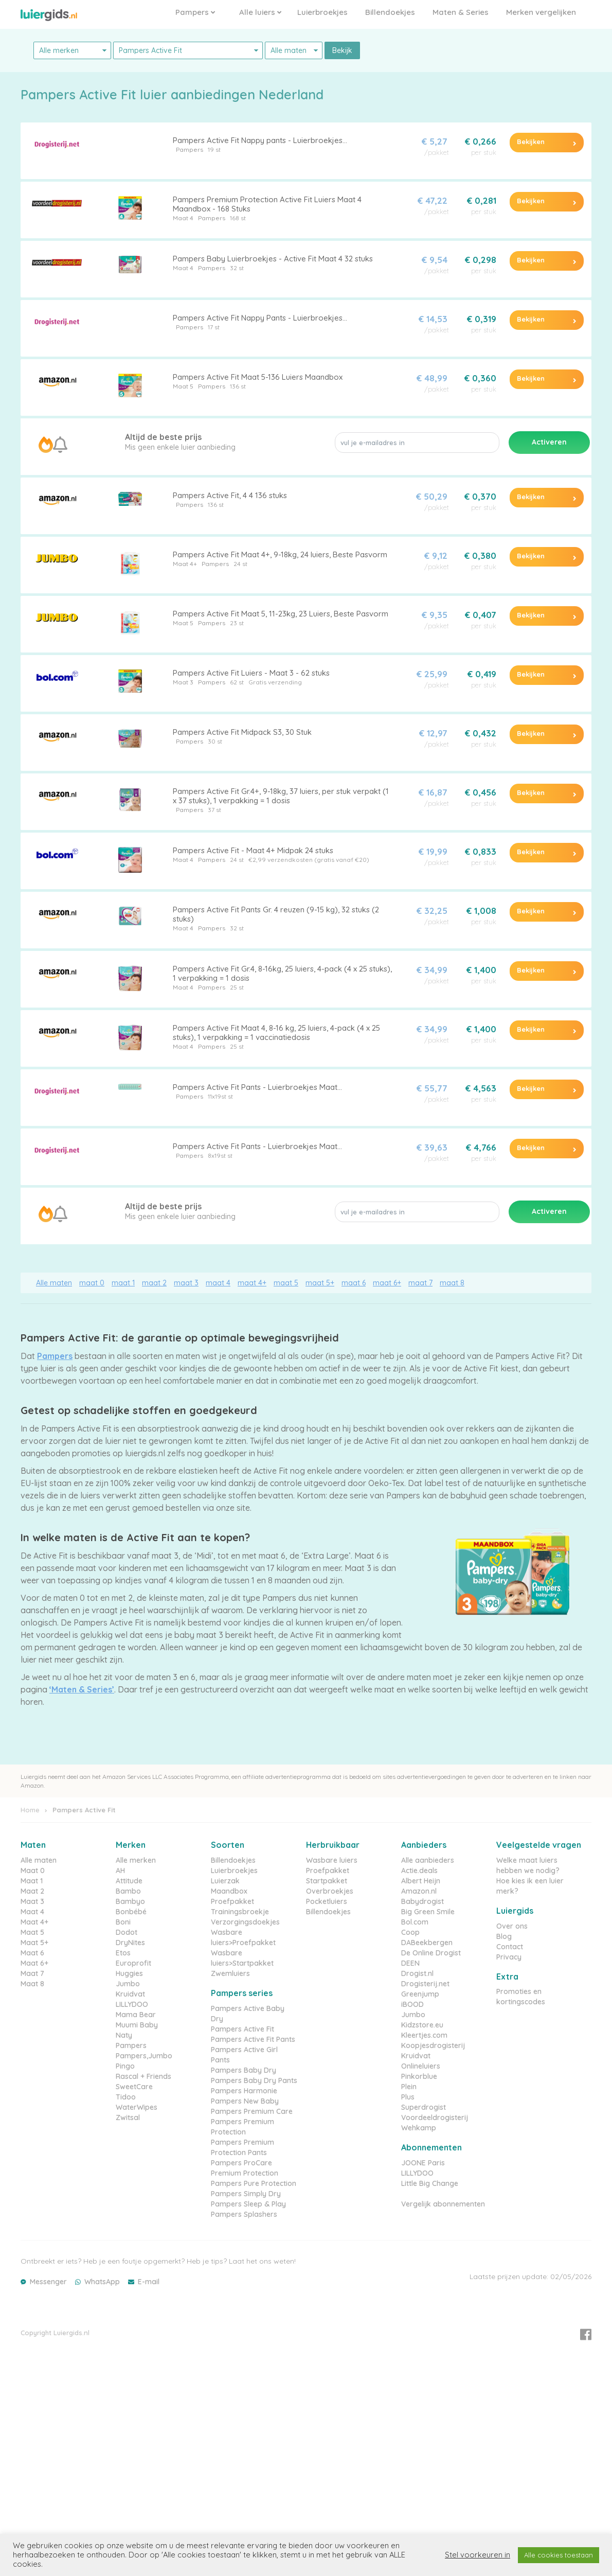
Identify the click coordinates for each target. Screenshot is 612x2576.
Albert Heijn (420, 1880)
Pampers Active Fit (242, 2029)
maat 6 (353, 1282)
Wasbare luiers (331, 1860)
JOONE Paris (423, 2162)
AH (120, 1870)
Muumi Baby (137, 2025)
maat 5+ (319, 1282)
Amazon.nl (419, 1891)
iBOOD (412, 2004)
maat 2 (154, 1282)
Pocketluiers (326, 1901)
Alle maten (54, 1282)
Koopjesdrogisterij (433, 2045)
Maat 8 (32, 1983)
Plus (408, 2097)
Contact (509, 1946)
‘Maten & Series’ (81, 1689)
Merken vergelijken (541, 12)
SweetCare (134, 2086)
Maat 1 (32, 1880)
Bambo (128, 1891)
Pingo (125, 2066)
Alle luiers (260, 12)
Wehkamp (418, 2127)
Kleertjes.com (424, 2035)
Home (30, 1810)
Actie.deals (419, 1870)
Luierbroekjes (322, 12)
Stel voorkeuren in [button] (477, 2555)
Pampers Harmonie (244, 2090)
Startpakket (326, 1880)
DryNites (130, 1942)
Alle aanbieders (427, 1860)
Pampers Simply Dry (246, 2193)
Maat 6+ (34, 1963)
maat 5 (286, 1282)
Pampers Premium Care (252, 2111)
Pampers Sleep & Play (248, 2204)
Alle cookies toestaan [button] (558, 2555)
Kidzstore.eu (422, 2025)
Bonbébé (131, 1911)
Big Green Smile (428, 1911)
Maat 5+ (34, 1942)
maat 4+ (252, 1282)
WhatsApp (102, 2281)
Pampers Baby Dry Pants (254, 2080)
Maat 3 (183, 682)
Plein (409, 2086)
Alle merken (136, 1860)
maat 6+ (387, 1282)
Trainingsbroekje (240, 1911)
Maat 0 (33, 1870)
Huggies (129, 1973)
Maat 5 (183, 386)
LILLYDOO (132, 2004)
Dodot (126, 1932)
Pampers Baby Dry (243, 2070)
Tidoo (126, 2097)
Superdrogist (423, 2107)
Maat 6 (32, 1952)
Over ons (512, 1926)
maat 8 (452, 1282)
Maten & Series (461, 12)
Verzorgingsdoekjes (245, 1922)
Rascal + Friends (143, 2076)
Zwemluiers (230, 1973)
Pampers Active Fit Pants (253, 2039)
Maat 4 (183, 218)
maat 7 (420, 1282)
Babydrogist (422, 1901)
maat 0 (91, 1282)
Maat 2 (32, 1891)
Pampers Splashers (244, 2214)
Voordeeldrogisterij (434, 2117)
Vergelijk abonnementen (443, 2204)
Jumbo (128, 1983)
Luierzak (225, 1880)
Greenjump (420, 1994)
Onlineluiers (420, 2066)
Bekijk (342, 50)
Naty (124, 2035)
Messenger (48, 2281)
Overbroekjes (329, 1891)
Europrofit (133, 1963)
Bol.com (414, 1922)
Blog (504, 1936)
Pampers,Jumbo (144, 2055)
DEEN (410, 1963)
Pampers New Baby (245, 2101)
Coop (410, 1932)
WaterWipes (136, 2107)
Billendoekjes (390, 12)
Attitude (129, 1880)
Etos (123, 1952)
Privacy (508, 1957)
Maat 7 (32, 1973)
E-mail (148, 2281)
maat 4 (218, 1282)
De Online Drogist (431, 1952)
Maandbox (229, 1891)
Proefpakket (232, 1901)
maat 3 (186, 1282)
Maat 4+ (185, 564)
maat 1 (123, 1282)
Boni (123, 1922)
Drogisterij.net (425, 1983)
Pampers (195, 12)
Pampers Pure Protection (253, 2183)
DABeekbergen (427, 1942)
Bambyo (130, 1901)
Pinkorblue (419, 2076)
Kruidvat (130, 1994)
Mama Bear (136, 2014)
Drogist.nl (417, 1973)
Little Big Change (429, 2183)
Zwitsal (128, 2117)
